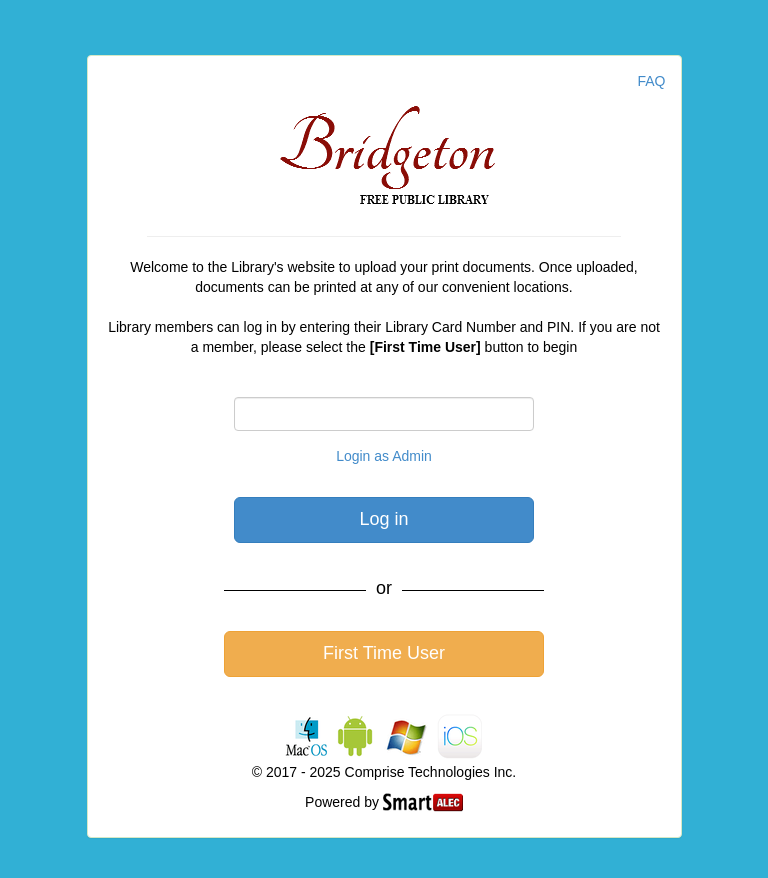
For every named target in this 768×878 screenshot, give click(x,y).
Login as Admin (384, 456)
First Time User (384, 653)
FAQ (651, 81)
